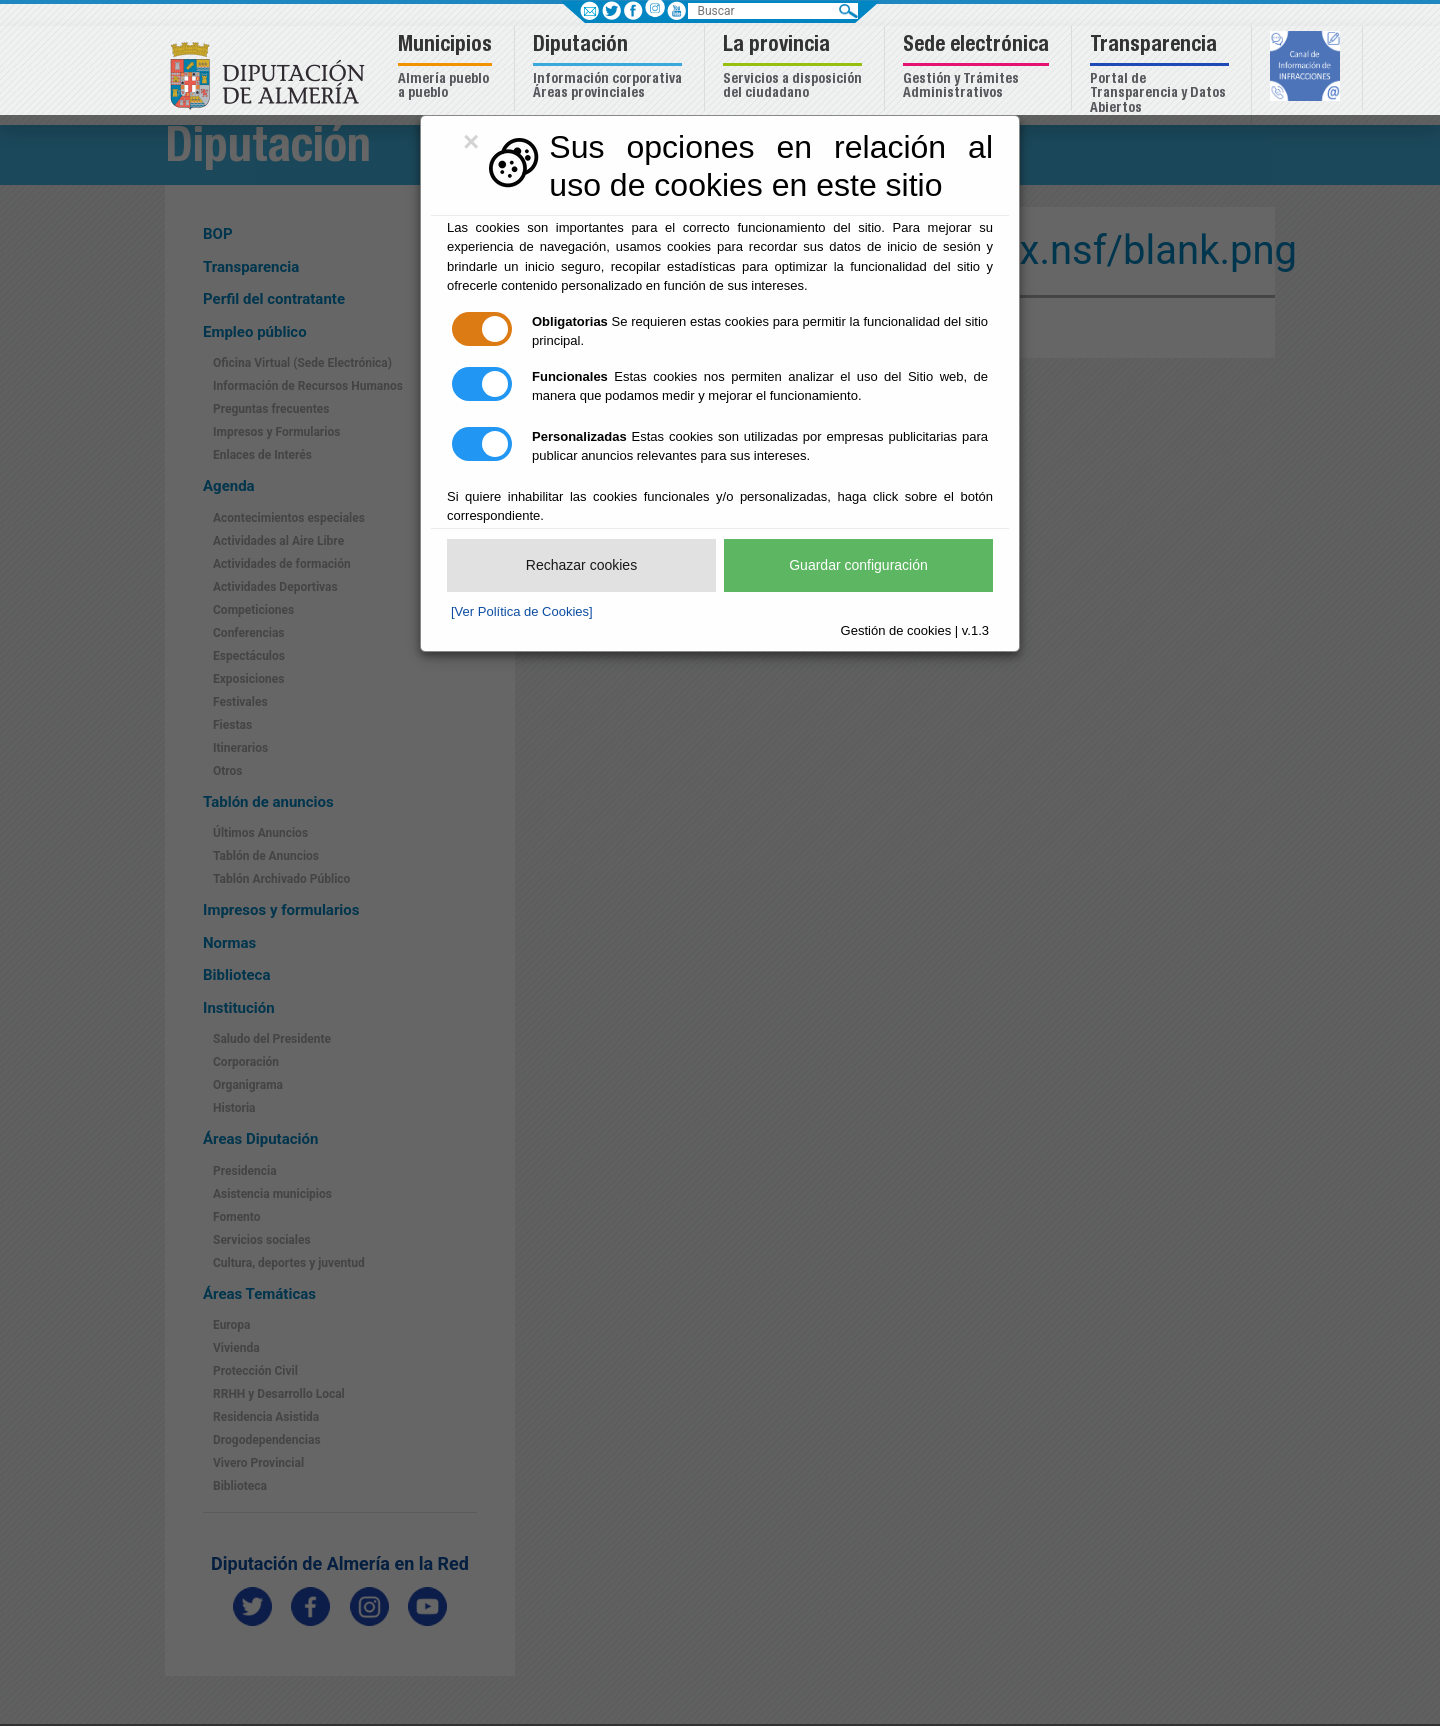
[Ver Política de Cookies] (522, 611)
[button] (447, 68)
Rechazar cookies (581, 565)
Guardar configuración (858, 565)
